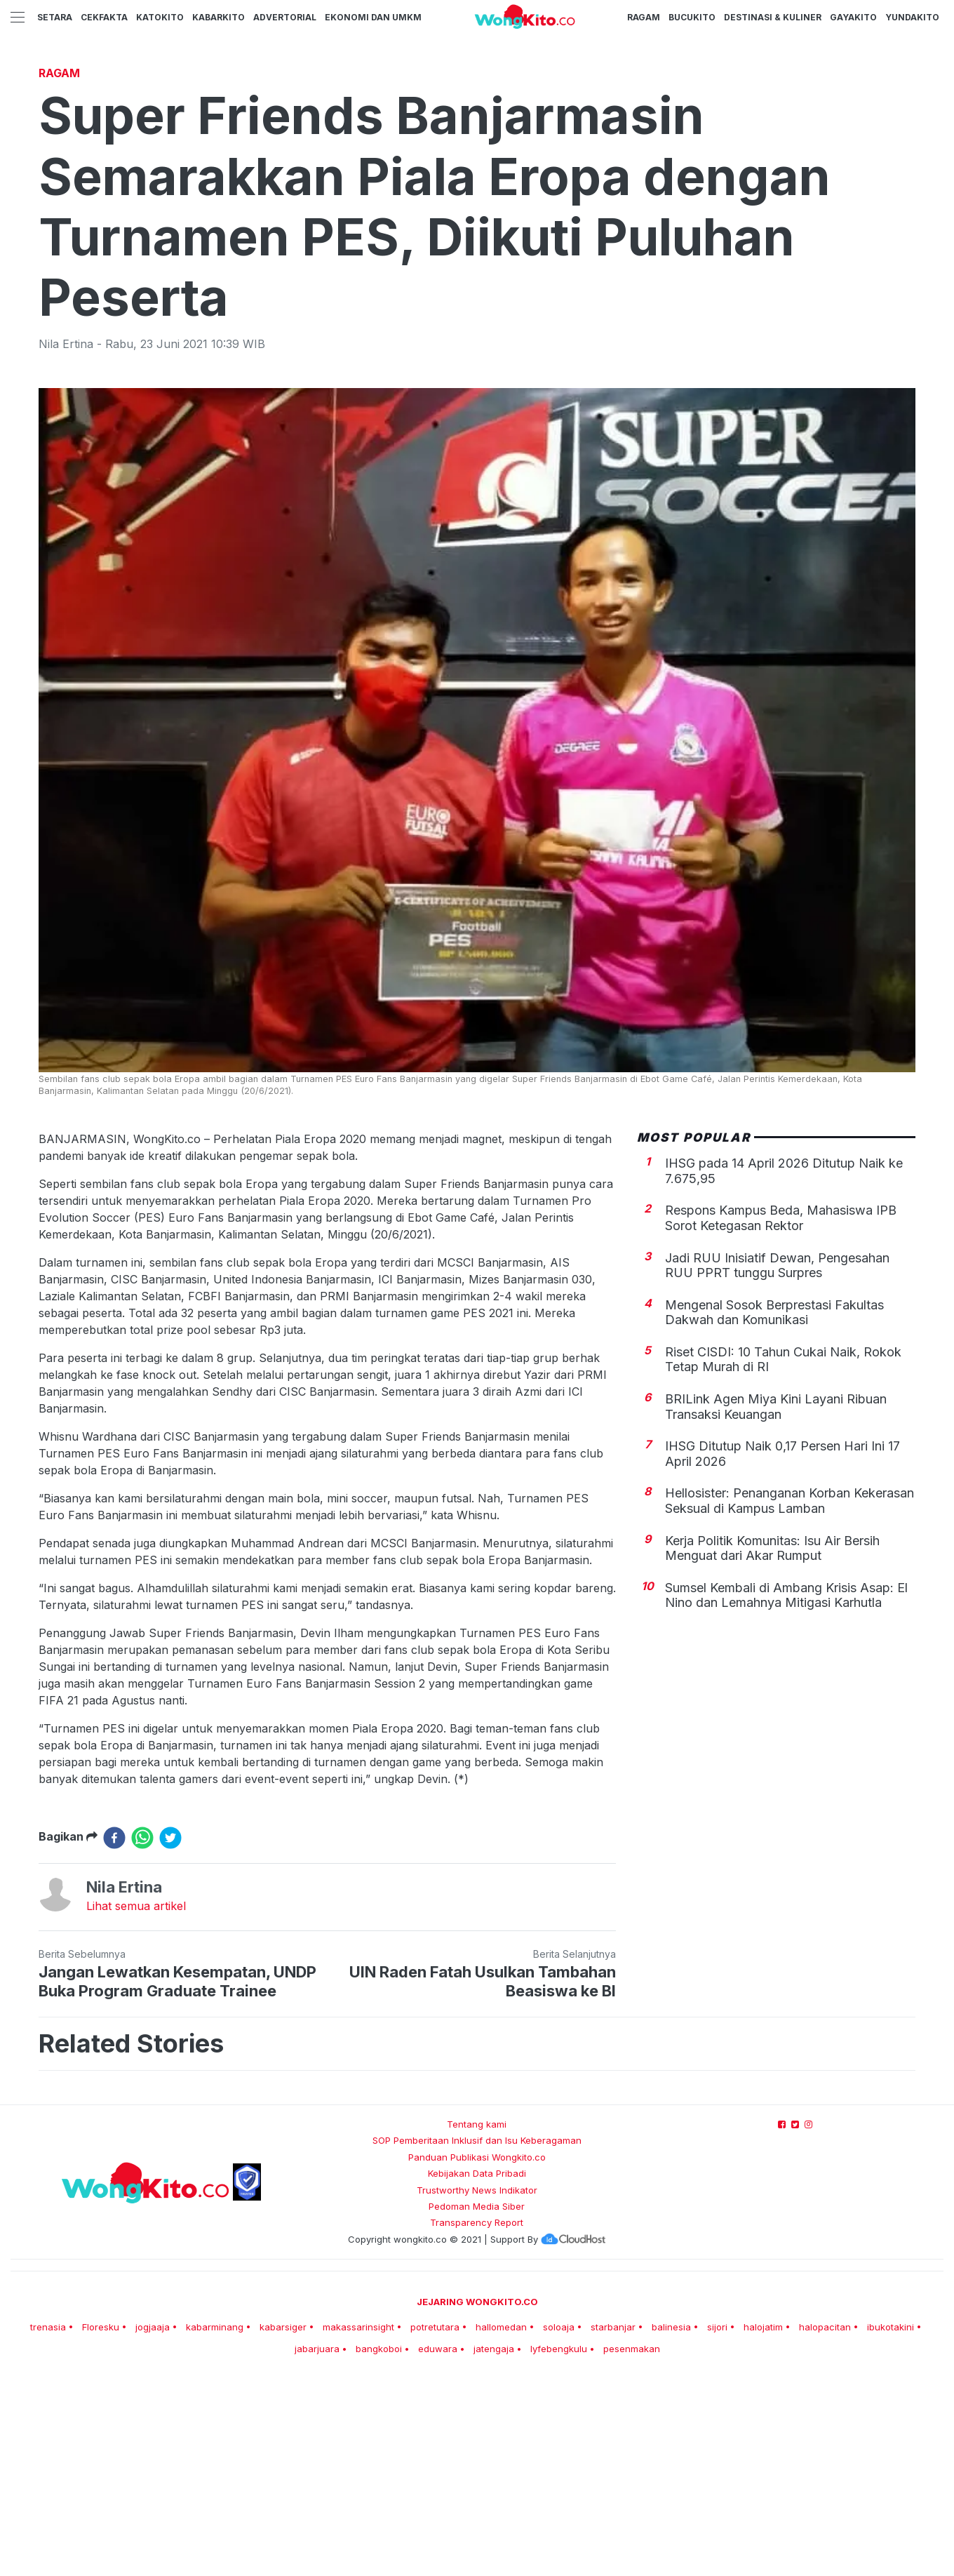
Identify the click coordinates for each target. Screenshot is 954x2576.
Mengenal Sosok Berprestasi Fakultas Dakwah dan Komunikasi (774, 1509)
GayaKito (853, 17)
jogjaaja (152, 2523)
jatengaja (493, 2545)
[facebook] (114, 2034)
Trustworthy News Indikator (477, 2386)
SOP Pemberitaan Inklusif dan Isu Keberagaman (477, 2336)
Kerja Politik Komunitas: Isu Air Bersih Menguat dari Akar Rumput (772, 1745)
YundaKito (912, 17)
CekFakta (104, 17)
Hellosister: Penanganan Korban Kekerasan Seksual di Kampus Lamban (789, 1697)
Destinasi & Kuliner (772, 17)
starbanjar (613, 2523)
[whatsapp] (142, 2034)
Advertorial (284, 17)
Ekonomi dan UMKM (373, 17)
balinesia (671, 2523)
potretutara (434, 2523)
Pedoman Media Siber (477, 2402)
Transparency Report (476, 2418)
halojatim (763, 2523)
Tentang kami (476, 2320)
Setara (54, 17)
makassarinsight (358, 2523)
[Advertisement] (477, 165)
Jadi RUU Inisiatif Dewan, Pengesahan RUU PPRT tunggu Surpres (777, 1462)
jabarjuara (317, 2545)
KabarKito (218, 17)
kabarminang (214, 2523)
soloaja (559, 2523)
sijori (717, 2523)
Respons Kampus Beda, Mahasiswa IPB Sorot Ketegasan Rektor (780, 1414)
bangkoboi (379, 2545)
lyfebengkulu (558, 2545)
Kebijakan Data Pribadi (477, 2369)
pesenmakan (631, 2545)
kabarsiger (283, 2523)
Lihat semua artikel (136, 2102)
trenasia (48, 2523)
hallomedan (501, 2523)
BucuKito (692, 17)
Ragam (643, 17)
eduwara (437, 2545)
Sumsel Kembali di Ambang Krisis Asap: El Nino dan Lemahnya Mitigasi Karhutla (786, 1792)
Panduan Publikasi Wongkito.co (477, 2353)
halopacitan (825, 2523)
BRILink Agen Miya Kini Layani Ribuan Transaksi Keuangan (776, 1603)
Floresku (100, 2523)
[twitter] (170, 2034)
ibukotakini (890, 2523)
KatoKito (160, 17)
